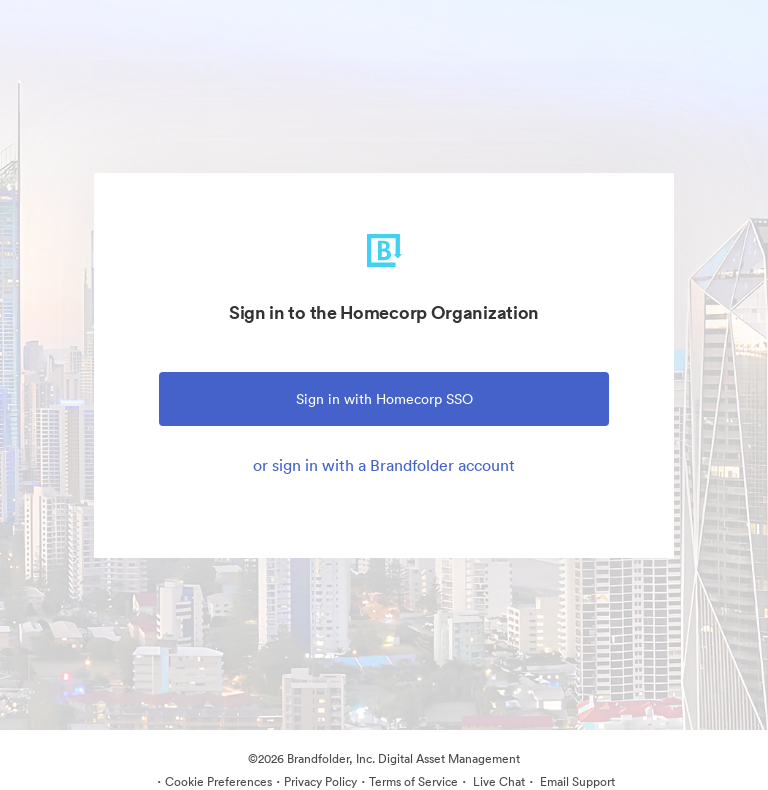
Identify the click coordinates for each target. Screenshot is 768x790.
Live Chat (497, 781)
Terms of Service (413, 781)
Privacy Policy (320, 781)
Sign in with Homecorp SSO (384, 399)
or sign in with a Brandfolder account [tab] (384, 465)
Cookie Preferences (218, 781)
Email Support (576, 781)
